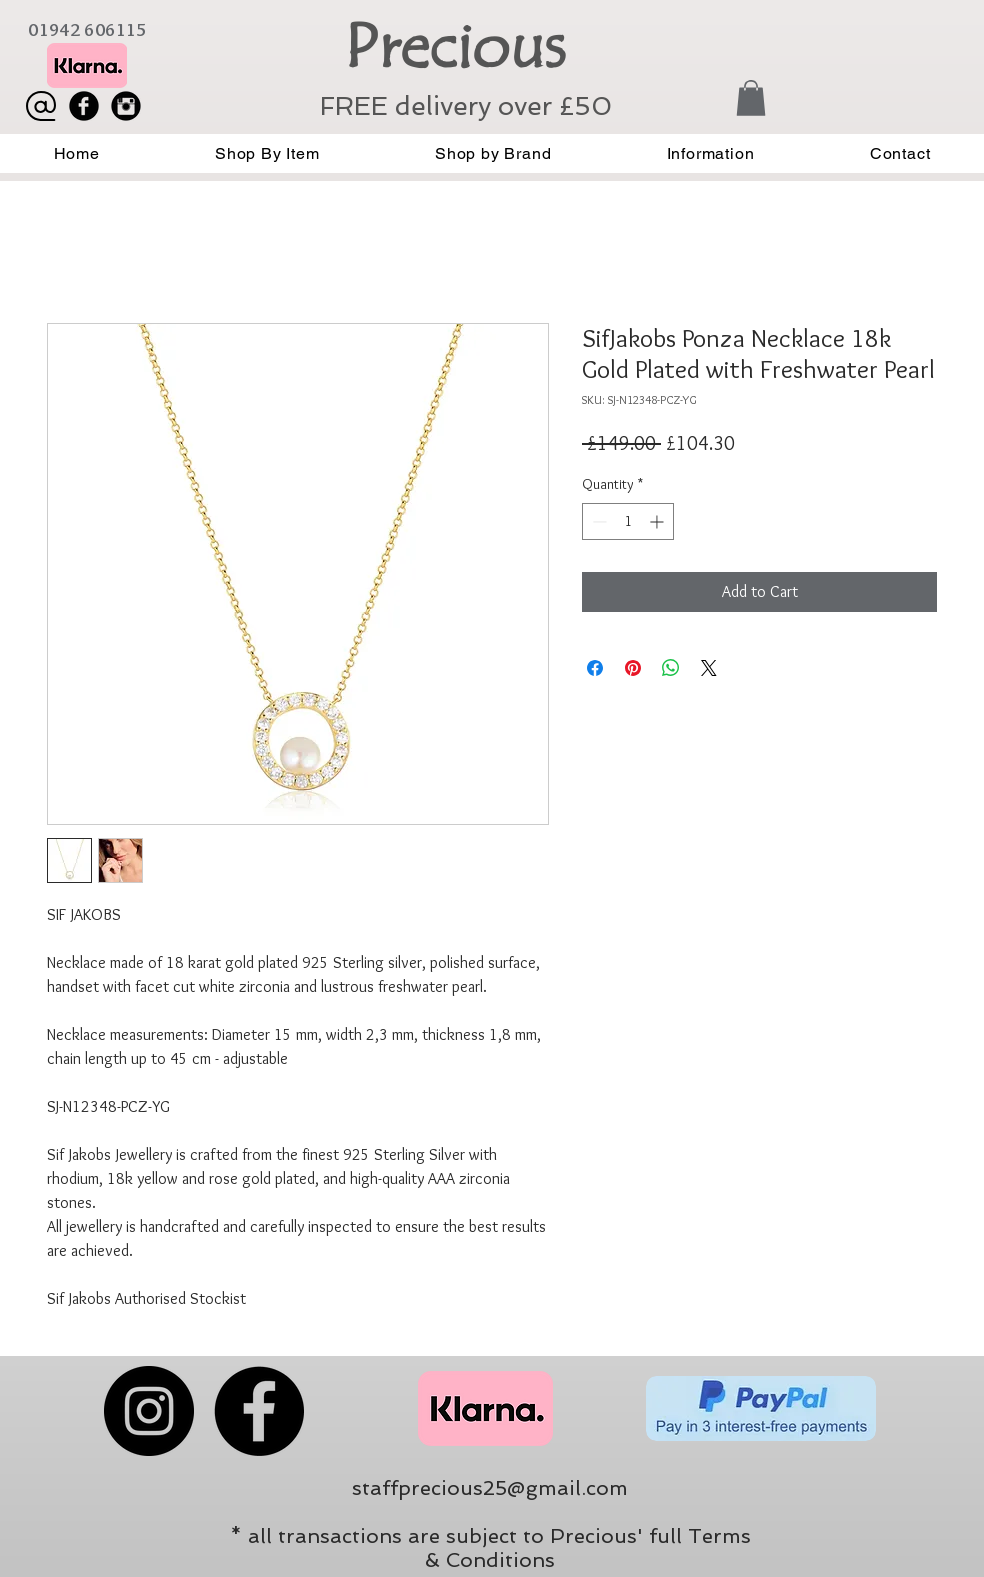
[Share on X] (709, 668)
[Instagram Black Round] (126, 106)
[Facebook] (259, 1411)
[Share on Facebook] (595, 668)
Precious (454, 47)
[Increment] (658, 521)
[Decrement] (597, 521)
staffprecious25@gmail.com (490, 1488)
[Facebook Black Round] (84, 106)
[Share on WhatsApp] (671, 668)
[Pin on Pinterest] (633, 668)
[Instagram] (149, 1411)
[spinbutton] (628, 521)
